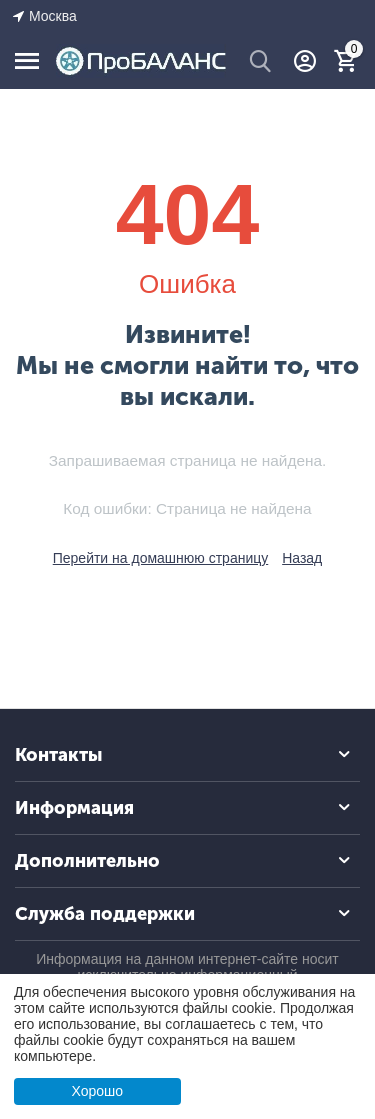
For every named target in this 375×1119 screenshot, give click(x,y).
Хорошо (97, 1091)
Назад (302, 558)
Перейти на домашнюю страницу (161, 558)
